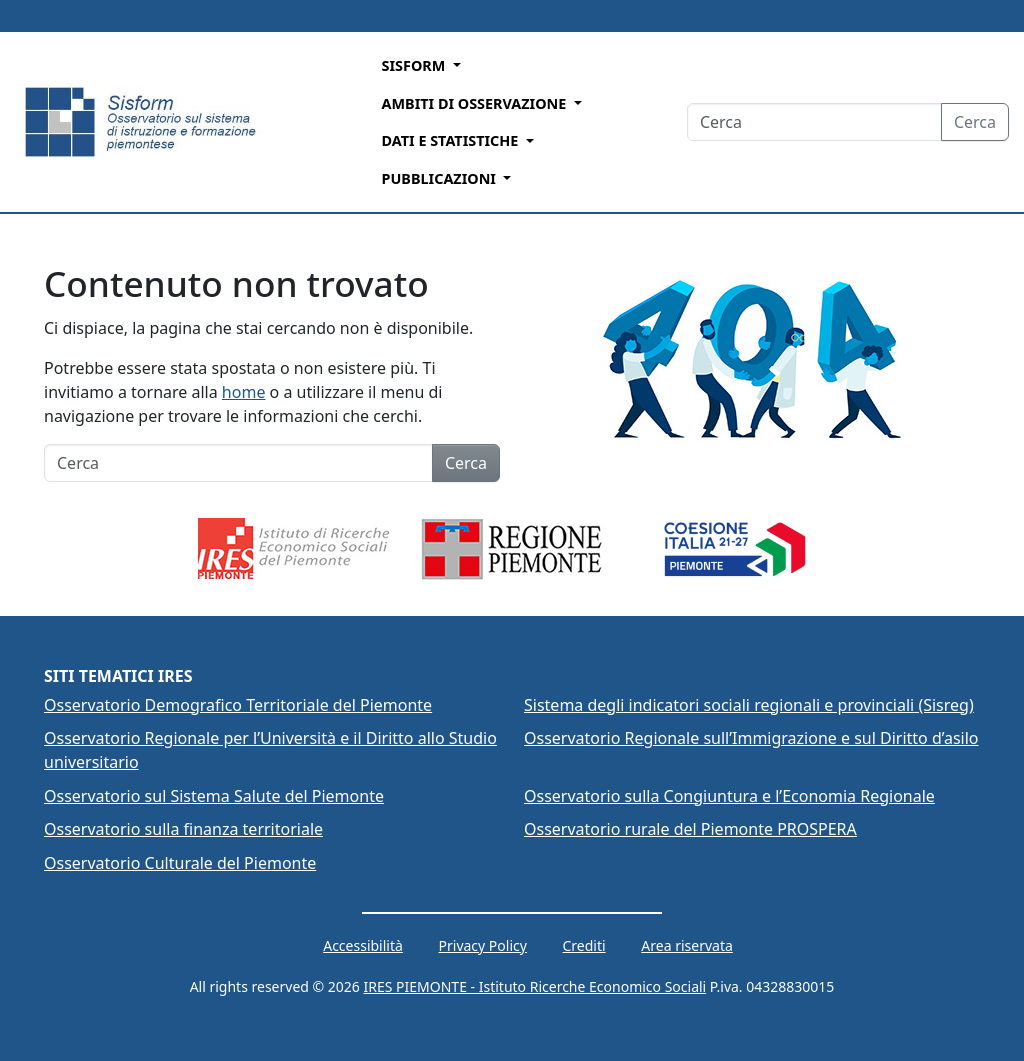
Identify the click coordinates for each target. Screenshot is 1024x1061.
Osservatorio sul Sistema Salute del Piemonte (214, 796)
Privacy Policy (483, 945)
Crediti (584, 945)
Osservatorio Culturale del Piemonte (180, 863)
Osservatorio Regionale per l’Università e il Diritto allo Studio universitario (270, 750)
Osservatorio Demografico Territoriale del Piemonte (238, 705)
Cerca (975, 122)
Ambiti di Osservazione (474, 103)
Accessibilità (363, 945)
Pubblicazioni (439, 178)
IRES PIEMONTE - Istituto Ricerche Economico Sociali (535, 986)
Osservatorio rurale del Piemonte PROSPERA (690, 829)
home (244, 392)
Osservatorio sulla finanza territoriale (183, 829)
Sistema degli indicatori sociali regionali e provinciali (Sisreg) (749, 705)
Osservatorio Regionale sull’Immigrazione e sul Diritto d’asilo (751, 738)
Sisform (413, 65)
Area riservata (687, 945)
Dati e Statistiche (450, 140)
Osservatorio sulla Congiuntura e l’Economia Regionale (729, 796)
